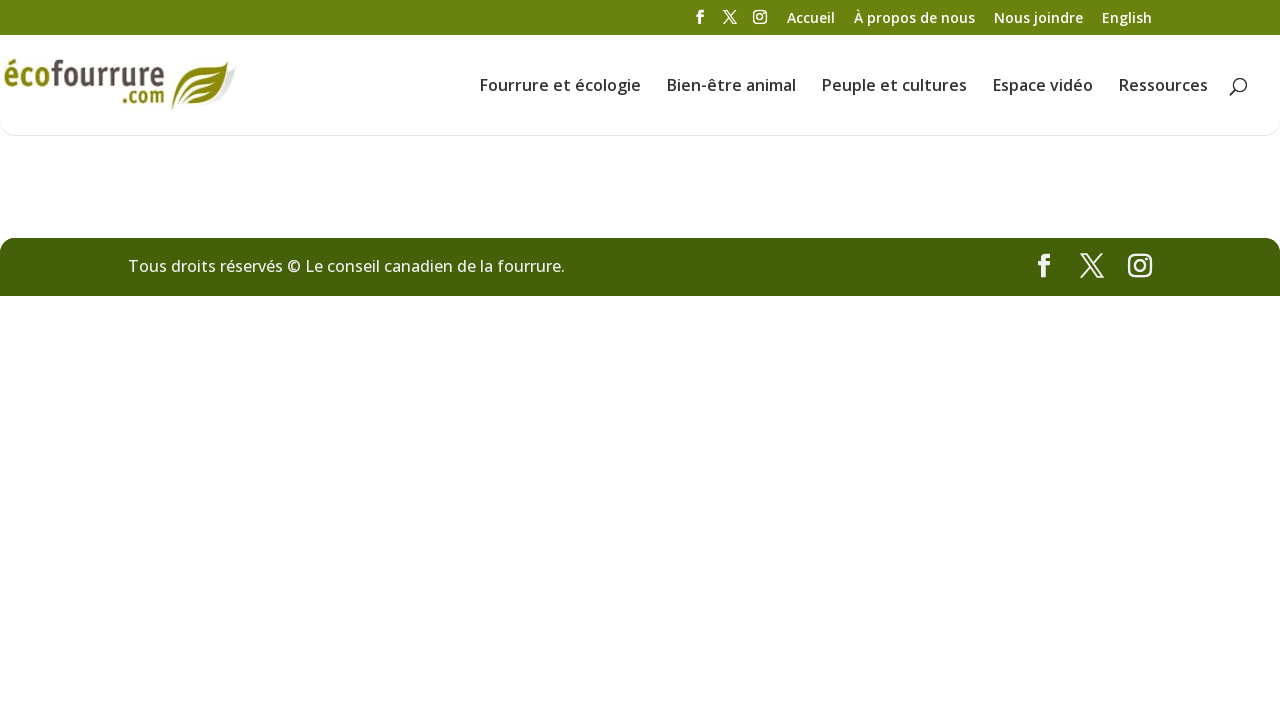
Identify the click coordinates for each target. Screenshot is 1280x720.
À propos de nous (914, 19)
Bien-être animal (731, 87)
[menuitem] (1127, 23)
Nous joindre (1038, 19)
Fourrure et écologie (560, 87)
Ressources (1163, 87)
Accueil (811, 19)
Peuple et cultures (894, 87)
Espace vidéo (1043, 87)
